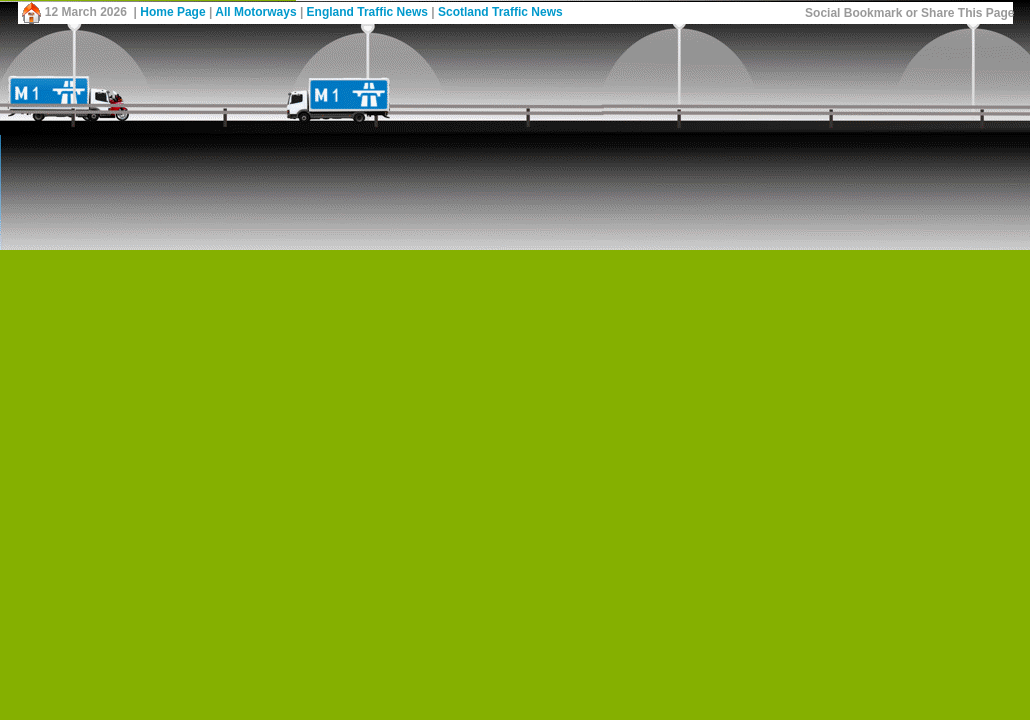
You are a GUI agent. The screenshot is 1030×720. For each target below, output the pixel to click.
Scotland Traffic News (500, 12)
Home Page (172, 12)
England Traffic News (367, 12)
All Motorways (255, 12)
